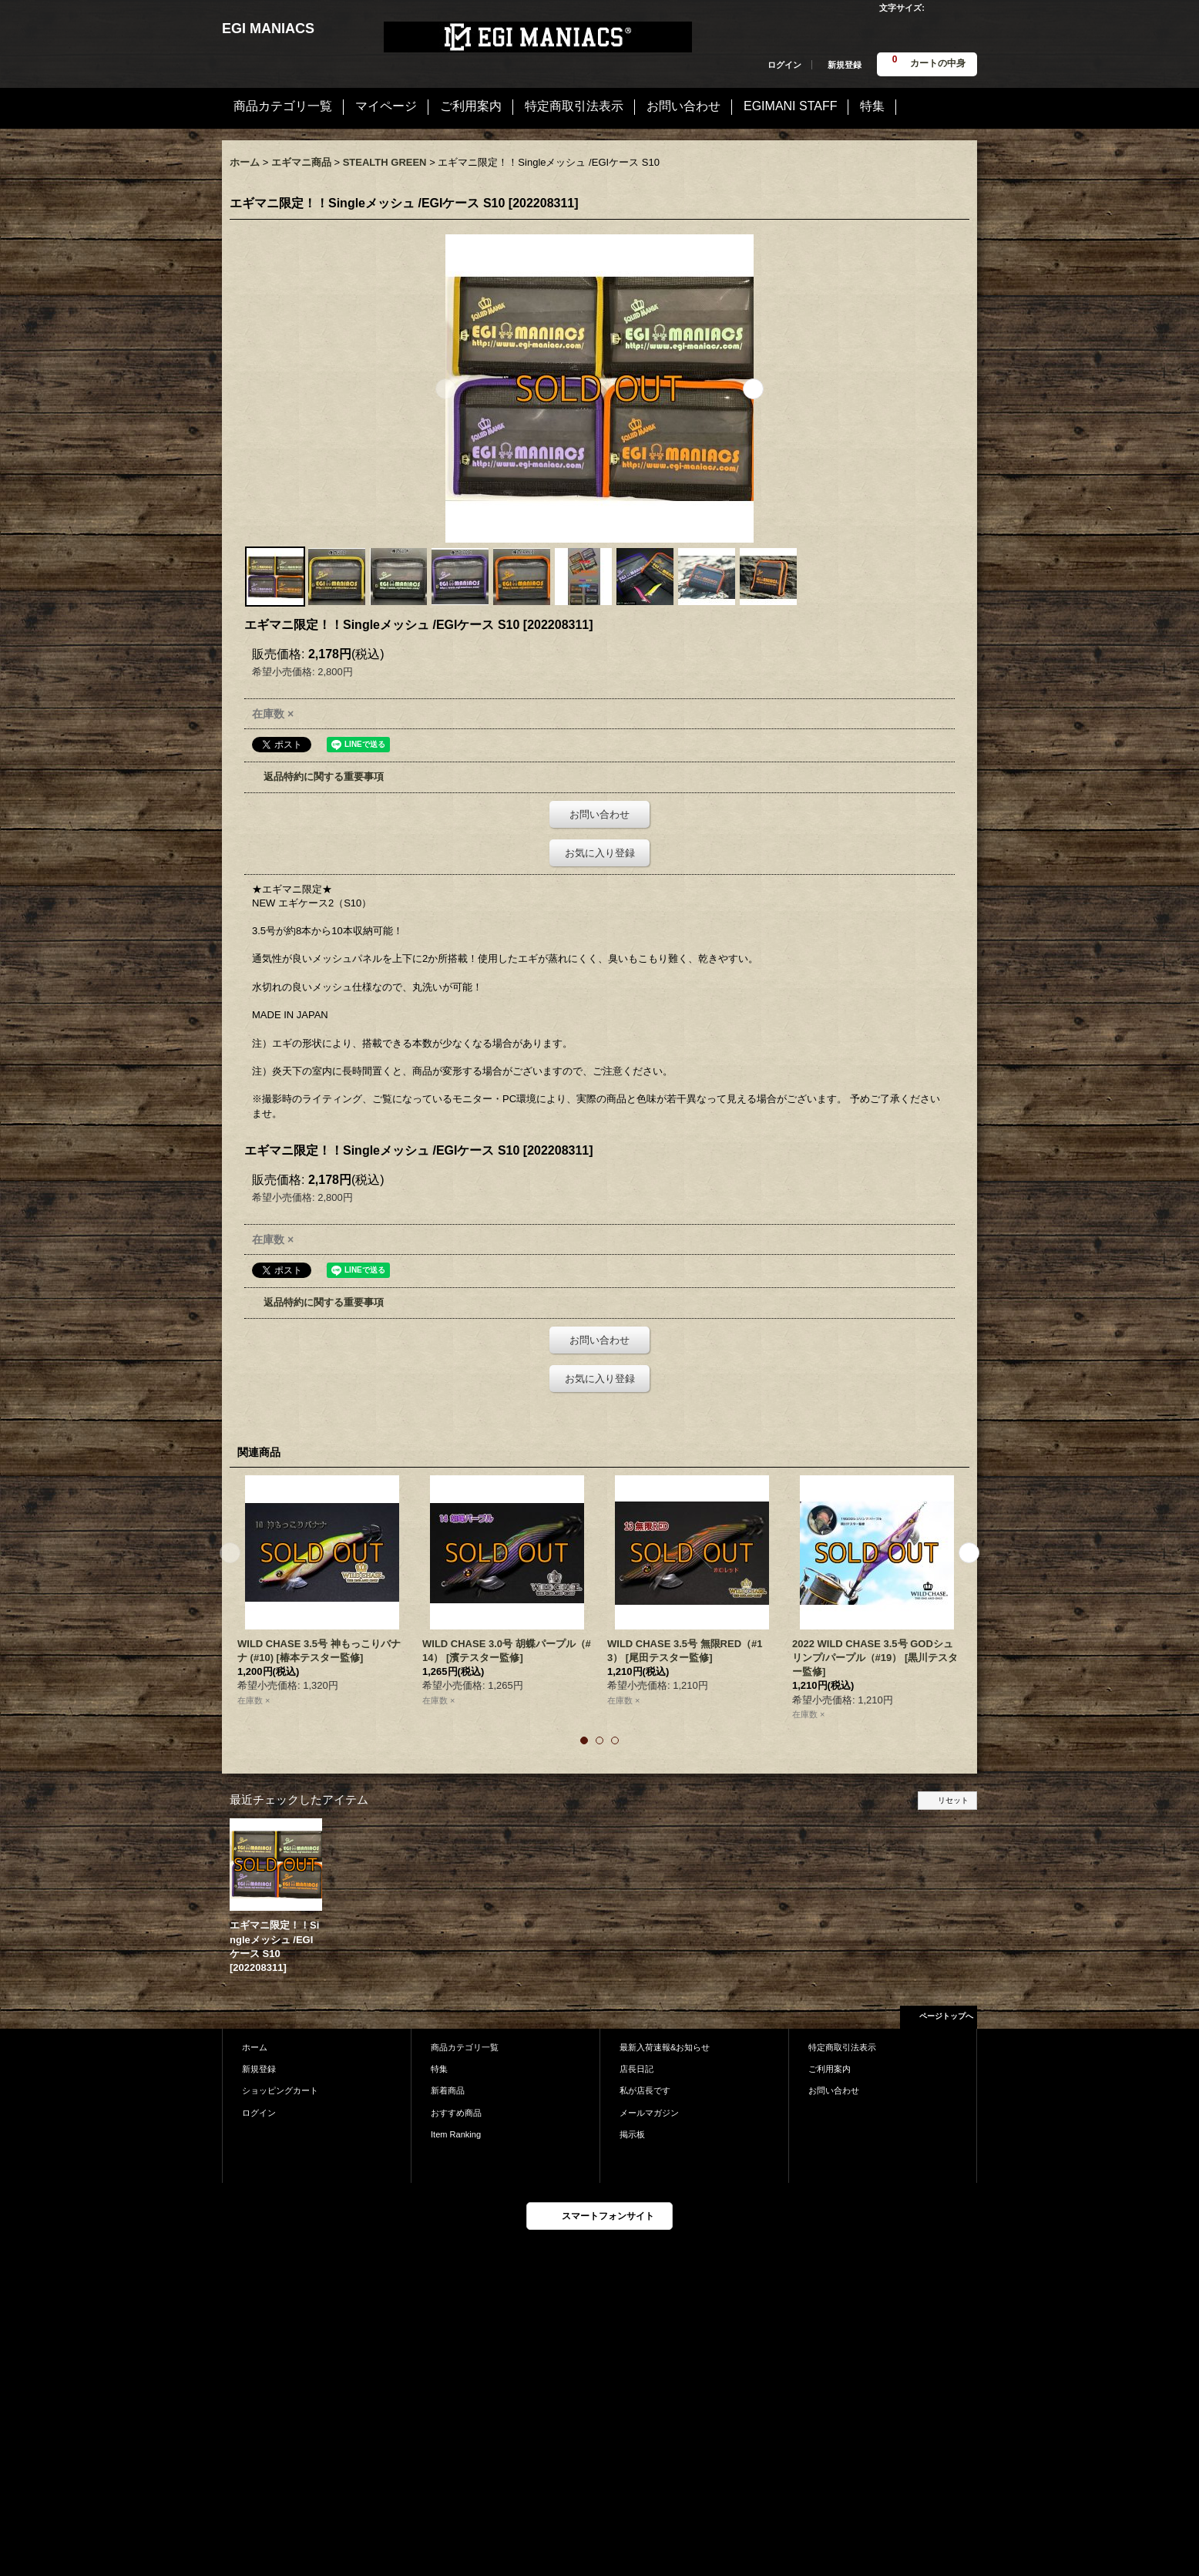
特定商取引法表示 (842, 2047)
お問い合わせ (599, 814)
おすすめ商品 (456, 2112)
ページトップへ (946, 2016)
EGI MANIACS (268, 28)
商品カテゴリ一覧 (465, 2047)
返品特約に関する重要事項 (324, 776)
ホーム (254, 2047)
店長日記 (636, 2068)
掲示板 (632, 2134)
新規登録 (844, 64)
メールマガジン (649, 2112)
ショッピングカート (280, 2090)
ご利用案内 (829, 2068)
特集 (439, 2068)
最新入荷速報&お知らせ (665, 2047)
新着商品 (448, 2090)
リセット (953, 1800)
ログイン (784, 64)
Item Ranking (456, 2134)
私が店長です (645, 2090)
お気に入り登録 (600, 853)
